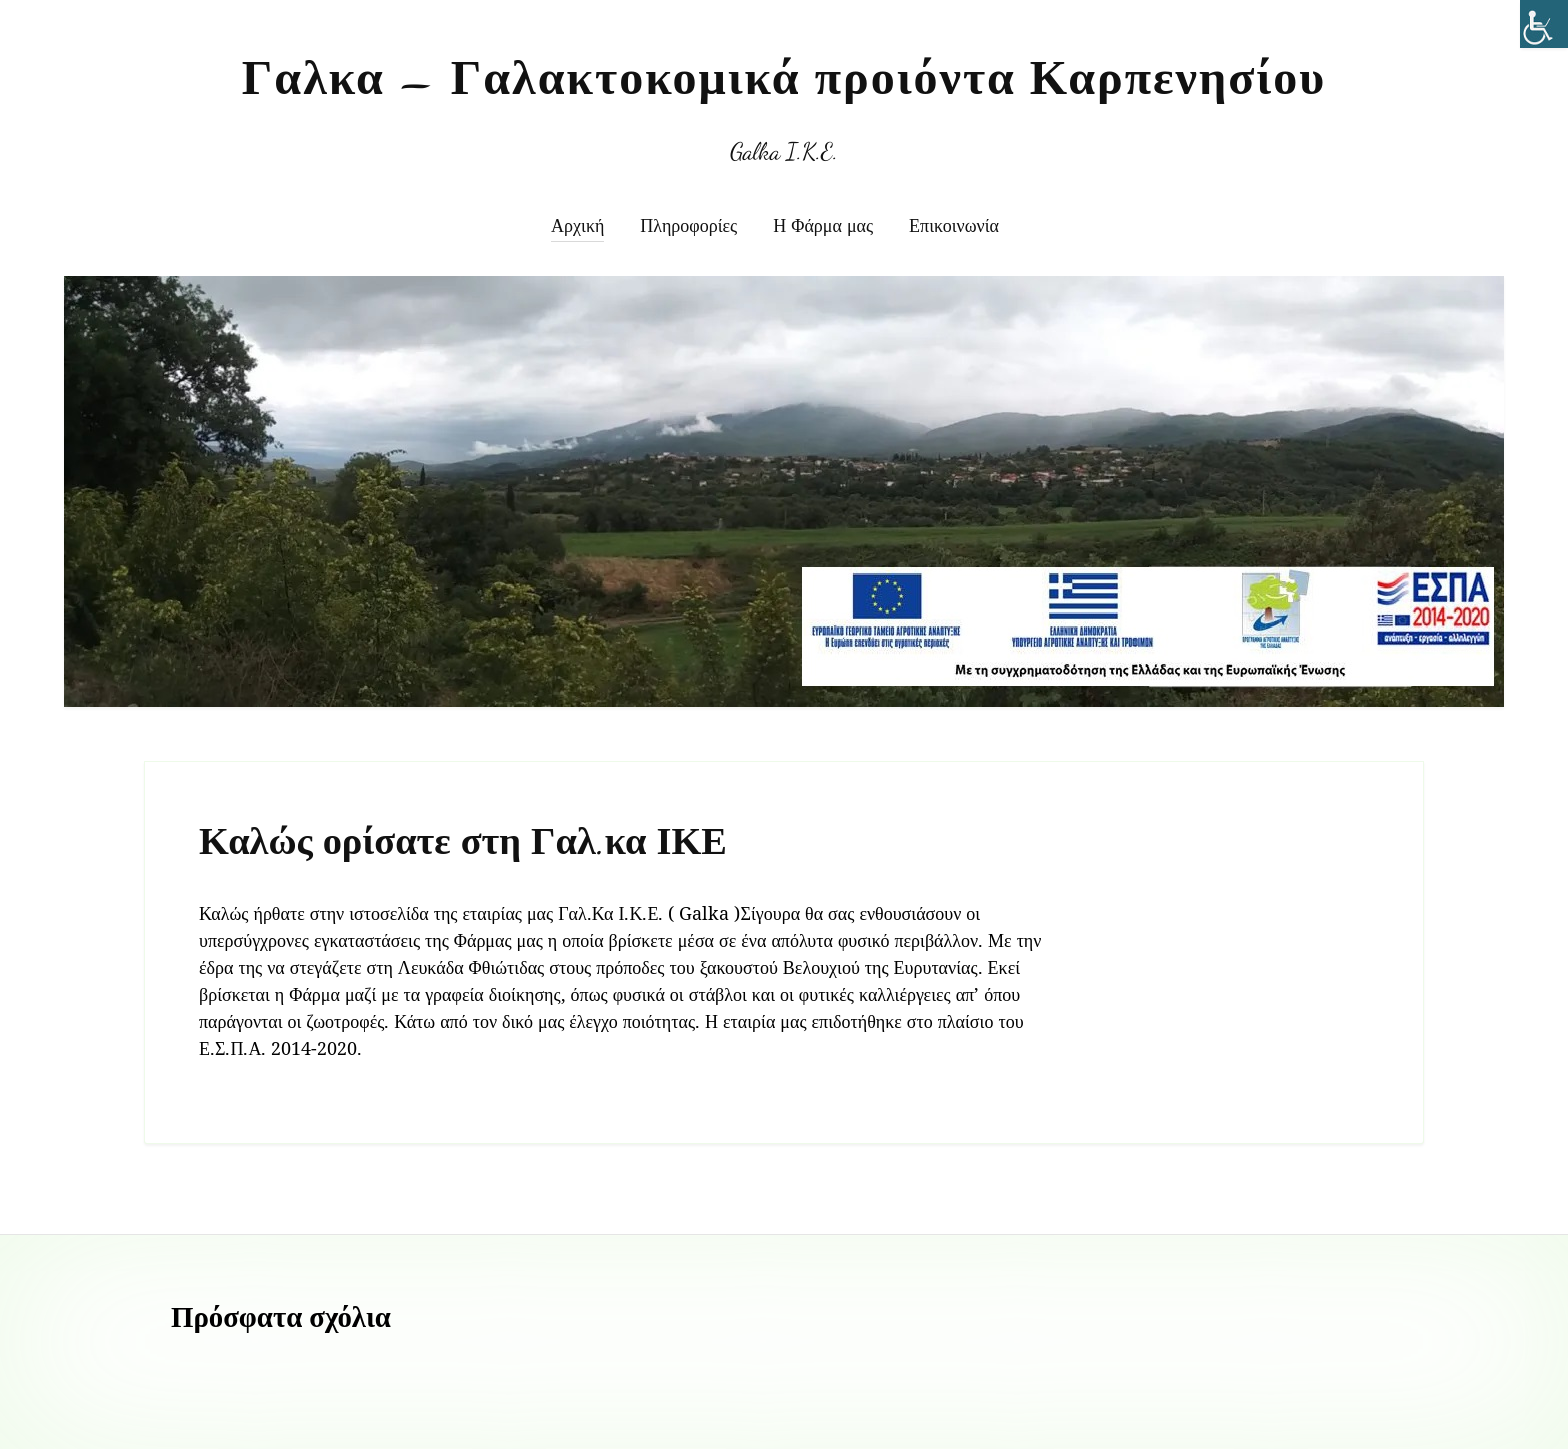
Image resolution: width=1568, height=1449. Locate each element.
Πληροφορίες (688, 225)
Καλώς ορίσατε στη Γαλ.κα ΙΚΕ (463, 842)
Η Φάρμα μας (823, 225)
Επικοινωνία (954, 225)
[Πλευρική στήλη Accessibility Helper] (1544, 24)
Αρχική (577, 225)
